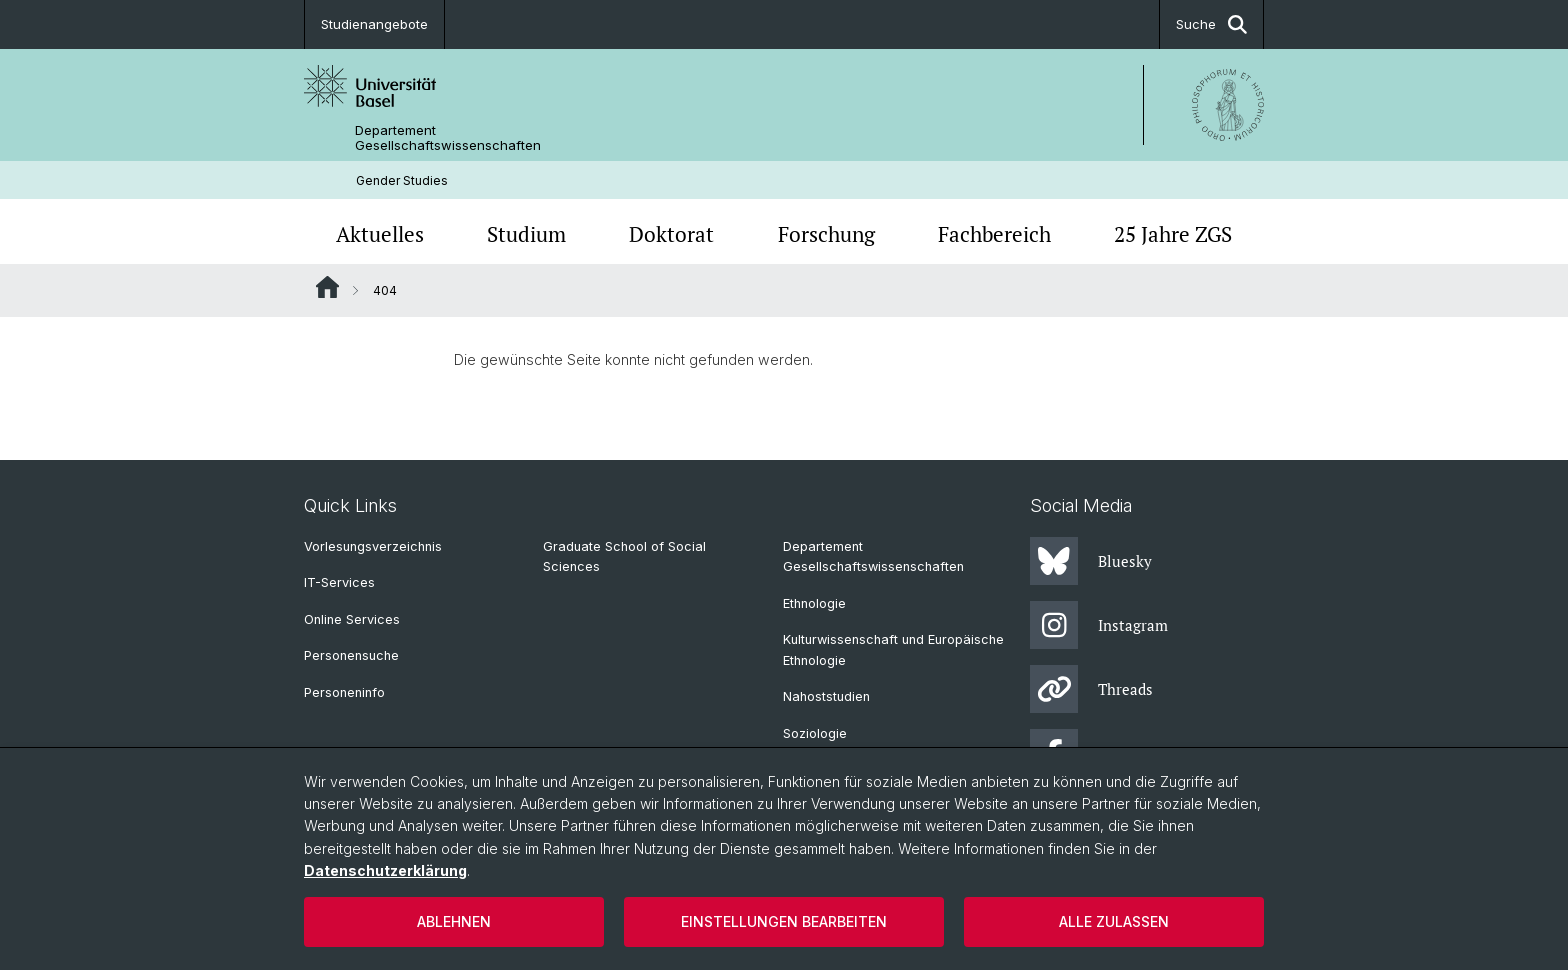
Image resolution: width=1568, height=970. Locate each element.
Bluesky (1091, 561)
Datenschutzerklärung (385, 870)
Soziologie (815, 733)
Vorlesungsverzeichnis (373, 546)
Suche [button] (1211, 24)
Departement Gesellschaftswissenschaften (448, 138)
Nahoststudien (826, 696)
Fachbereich (994, 234)
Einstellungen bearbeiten (784, 921)
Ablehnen (454, 921)
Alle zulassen (1114, 921)
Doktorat (671, 234)
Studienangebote (374, 24)
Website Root (327, 287)
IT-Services (339, 582)
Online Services (352, 619)
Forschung (826, 234)
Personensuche (351, 655)
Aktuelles (380, 234)
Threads (1091, 689)
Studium (526, 234)
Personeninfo (344, 692)
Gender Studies (402, 180)
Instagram (1099, 625)
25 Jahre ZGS (1173, 234)
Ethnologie (814, 603)
